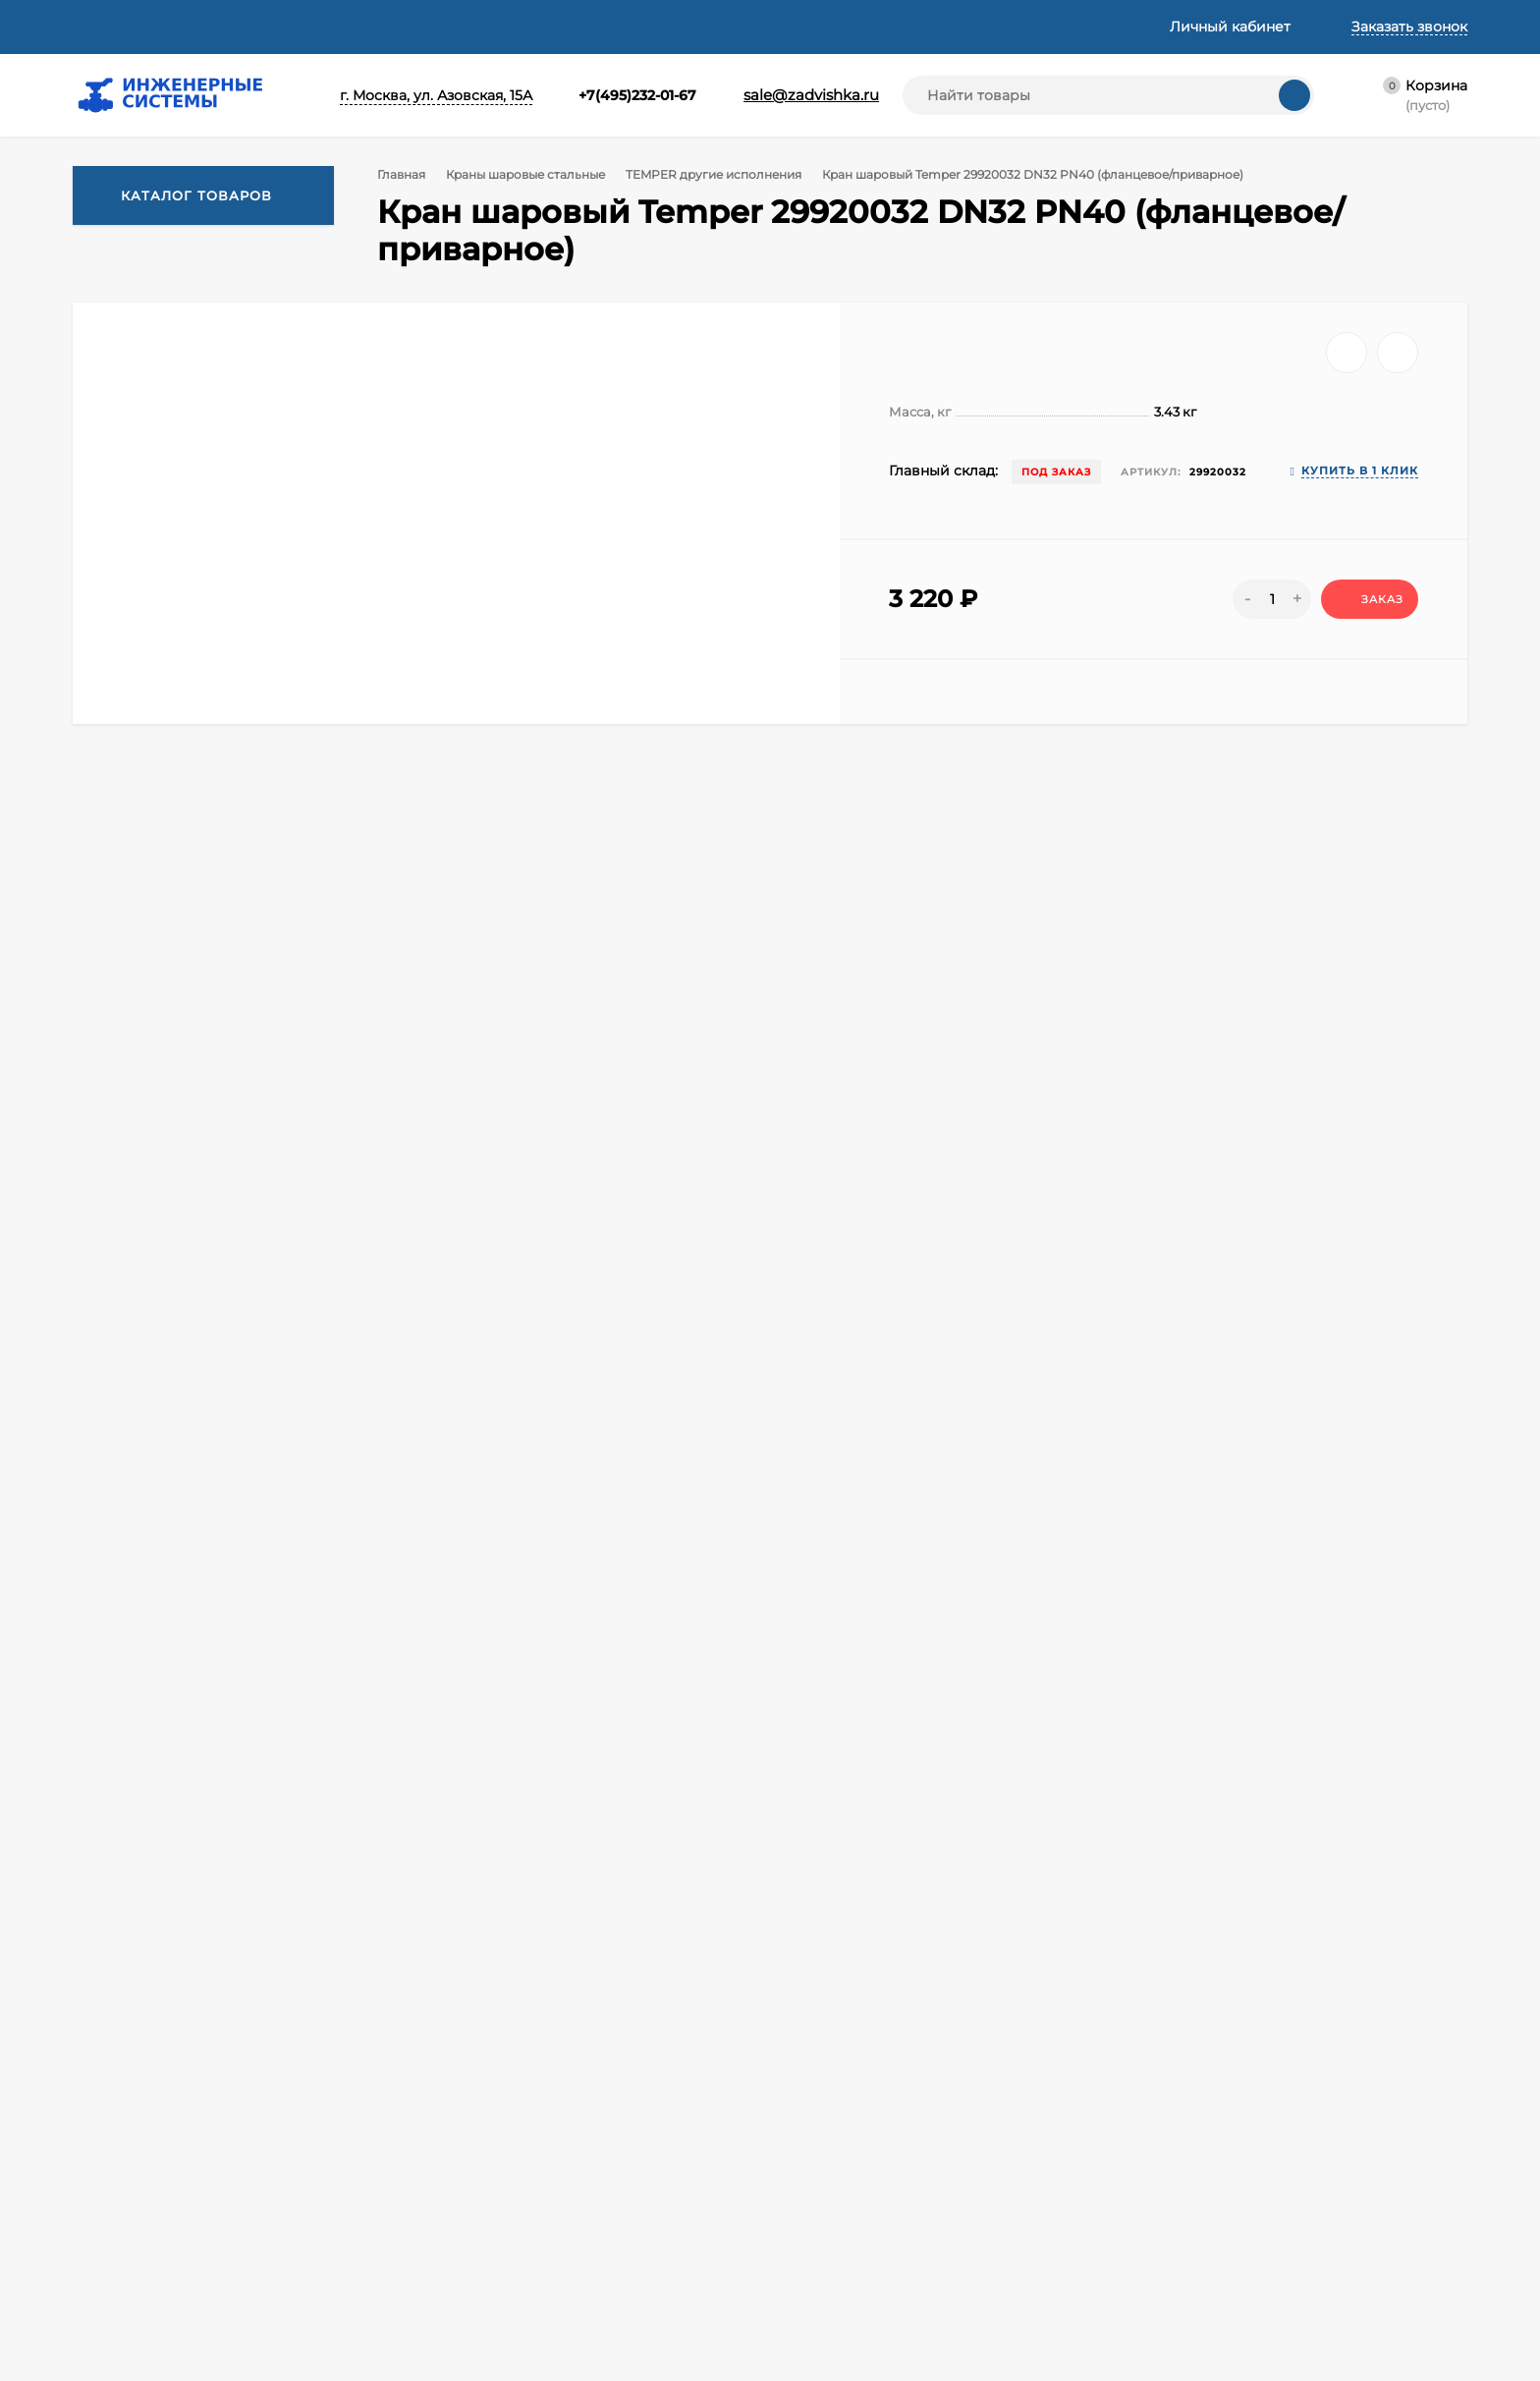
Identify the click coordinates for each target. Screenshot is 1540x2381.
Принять (82, 2326)
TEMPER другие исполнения (721, 174)
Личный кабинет (491, 2147)
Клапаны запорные (1137, 2147)
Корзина (462, 2123)
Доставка (222, 26)
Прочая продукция (1137, 2319)
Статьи (388, 26)
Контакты (812, 26)
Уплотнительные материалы (1173, 2270)
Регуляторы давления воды (870, 2270)
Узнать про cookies (215, 2326)
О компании (116, 26)
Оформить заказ (490, 2172)
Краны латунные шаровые (1164, 2172)
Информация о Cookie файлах (539, 2344)
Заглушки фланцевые (849, 2344)
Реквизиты (698, 26)
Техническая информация (536, 26)
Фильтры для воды (838, 2294)
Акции (793, 2123)
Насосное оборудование (860, 2319)
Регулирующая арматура (861, 2172)
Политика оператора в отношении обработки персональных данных (558, 2203)
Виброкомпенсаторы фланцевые (1189, 2221)
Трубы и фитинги (1131, 2344)
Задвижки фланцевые (850, 2221)
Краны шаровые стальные (529, 174)
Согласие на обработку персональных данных (569, 2243)
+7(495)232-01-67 (603, 95)
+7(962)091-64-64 (296, 2001)
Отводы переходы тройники (1172, 2294)
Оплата (310, 26)
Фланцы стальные (835, 2147)
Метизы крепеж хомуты (1154, 2245)
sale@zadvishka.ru (791, 94)
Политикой (310, 2230)
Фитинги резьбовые (1143, 2123)
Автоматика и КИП (838, 2196)
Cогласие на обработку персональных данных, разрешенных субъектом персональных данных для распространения (569, 2297)
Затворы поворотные (847, 2245)
